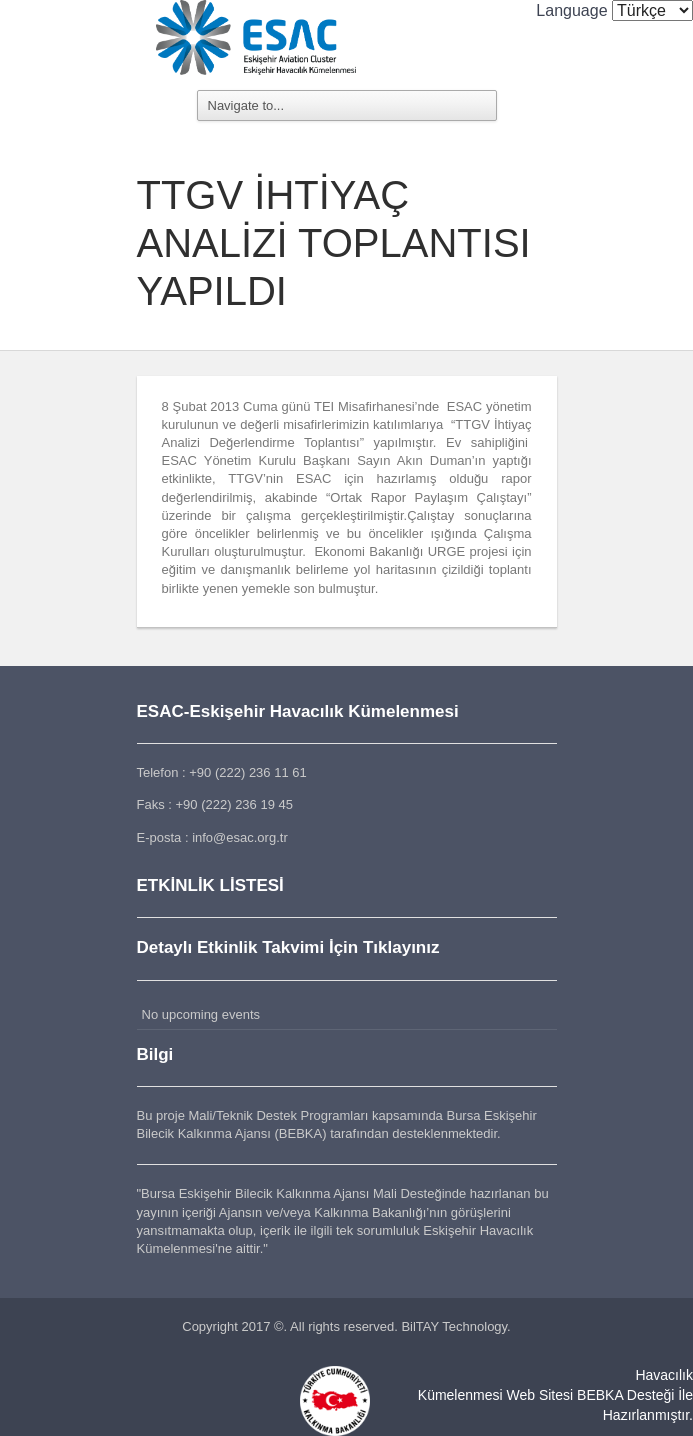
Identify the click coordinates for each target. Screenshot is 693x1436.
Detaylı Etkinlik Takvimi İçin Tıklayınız (288, 947)
